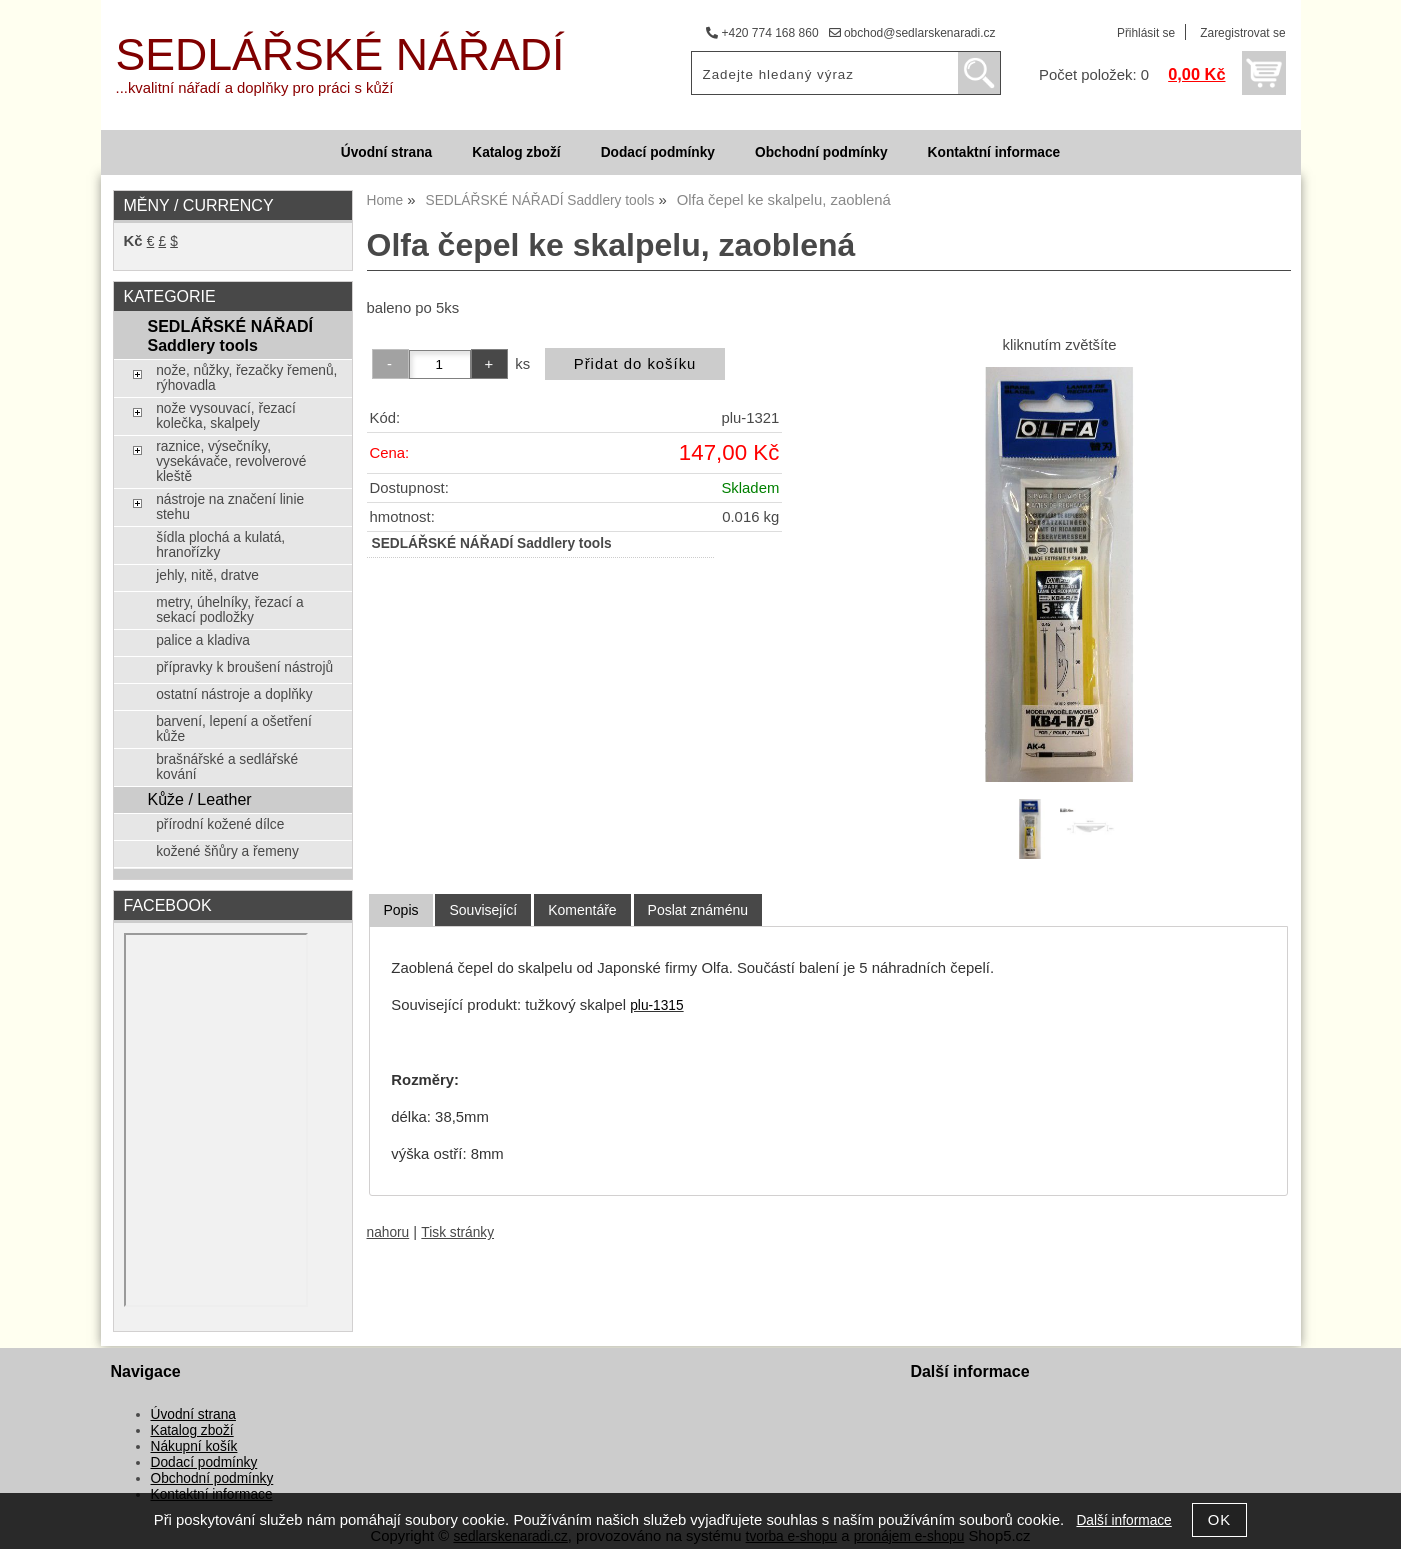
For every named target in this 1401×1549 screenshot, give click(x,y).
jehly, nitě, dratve (207, 575)
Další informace (1123, 1520)
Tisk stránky (457, 1232)
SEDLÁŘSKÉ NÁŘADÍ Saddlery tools (230, 335)
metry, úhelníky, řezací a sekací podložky (229, 610)
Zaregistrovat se (1242, 33)
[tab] (400, 910)
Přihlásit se (1146, 33)
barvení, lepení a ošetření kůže (234, 729)
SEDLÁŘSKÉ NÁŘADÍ (340, 54)
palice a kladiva (203, 640)
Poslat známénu (698, 910)
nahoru (388, 1232)
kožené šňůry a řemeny (227, 851)
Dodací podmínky (658, 152)
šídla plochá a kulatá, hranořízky (220, 545)
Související (483, 910)
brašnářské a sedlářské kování (227, 767)
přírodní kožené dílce (220, 824)
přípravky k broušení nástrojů (244, 667)
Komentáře (582, 910)
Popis (400, 910)
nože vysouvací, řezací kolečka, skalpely (226, 416)
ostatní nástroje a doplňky (234, 694)
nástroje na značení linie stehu (230, 507)
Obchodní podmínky (821, 152)
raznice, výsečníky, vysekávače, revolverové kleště (231, 461)
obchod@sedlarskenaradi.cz (912, 33)
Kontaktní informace (994, 152)
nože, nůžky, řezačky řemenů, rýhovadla (246, 378)
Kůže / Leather (199, 799)
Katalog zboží (516, 152)
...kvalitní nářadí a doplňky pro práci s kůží (255, 88)
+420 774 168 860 (762, 33)
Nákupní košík (194, 1446)
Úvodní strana (386, 152)
